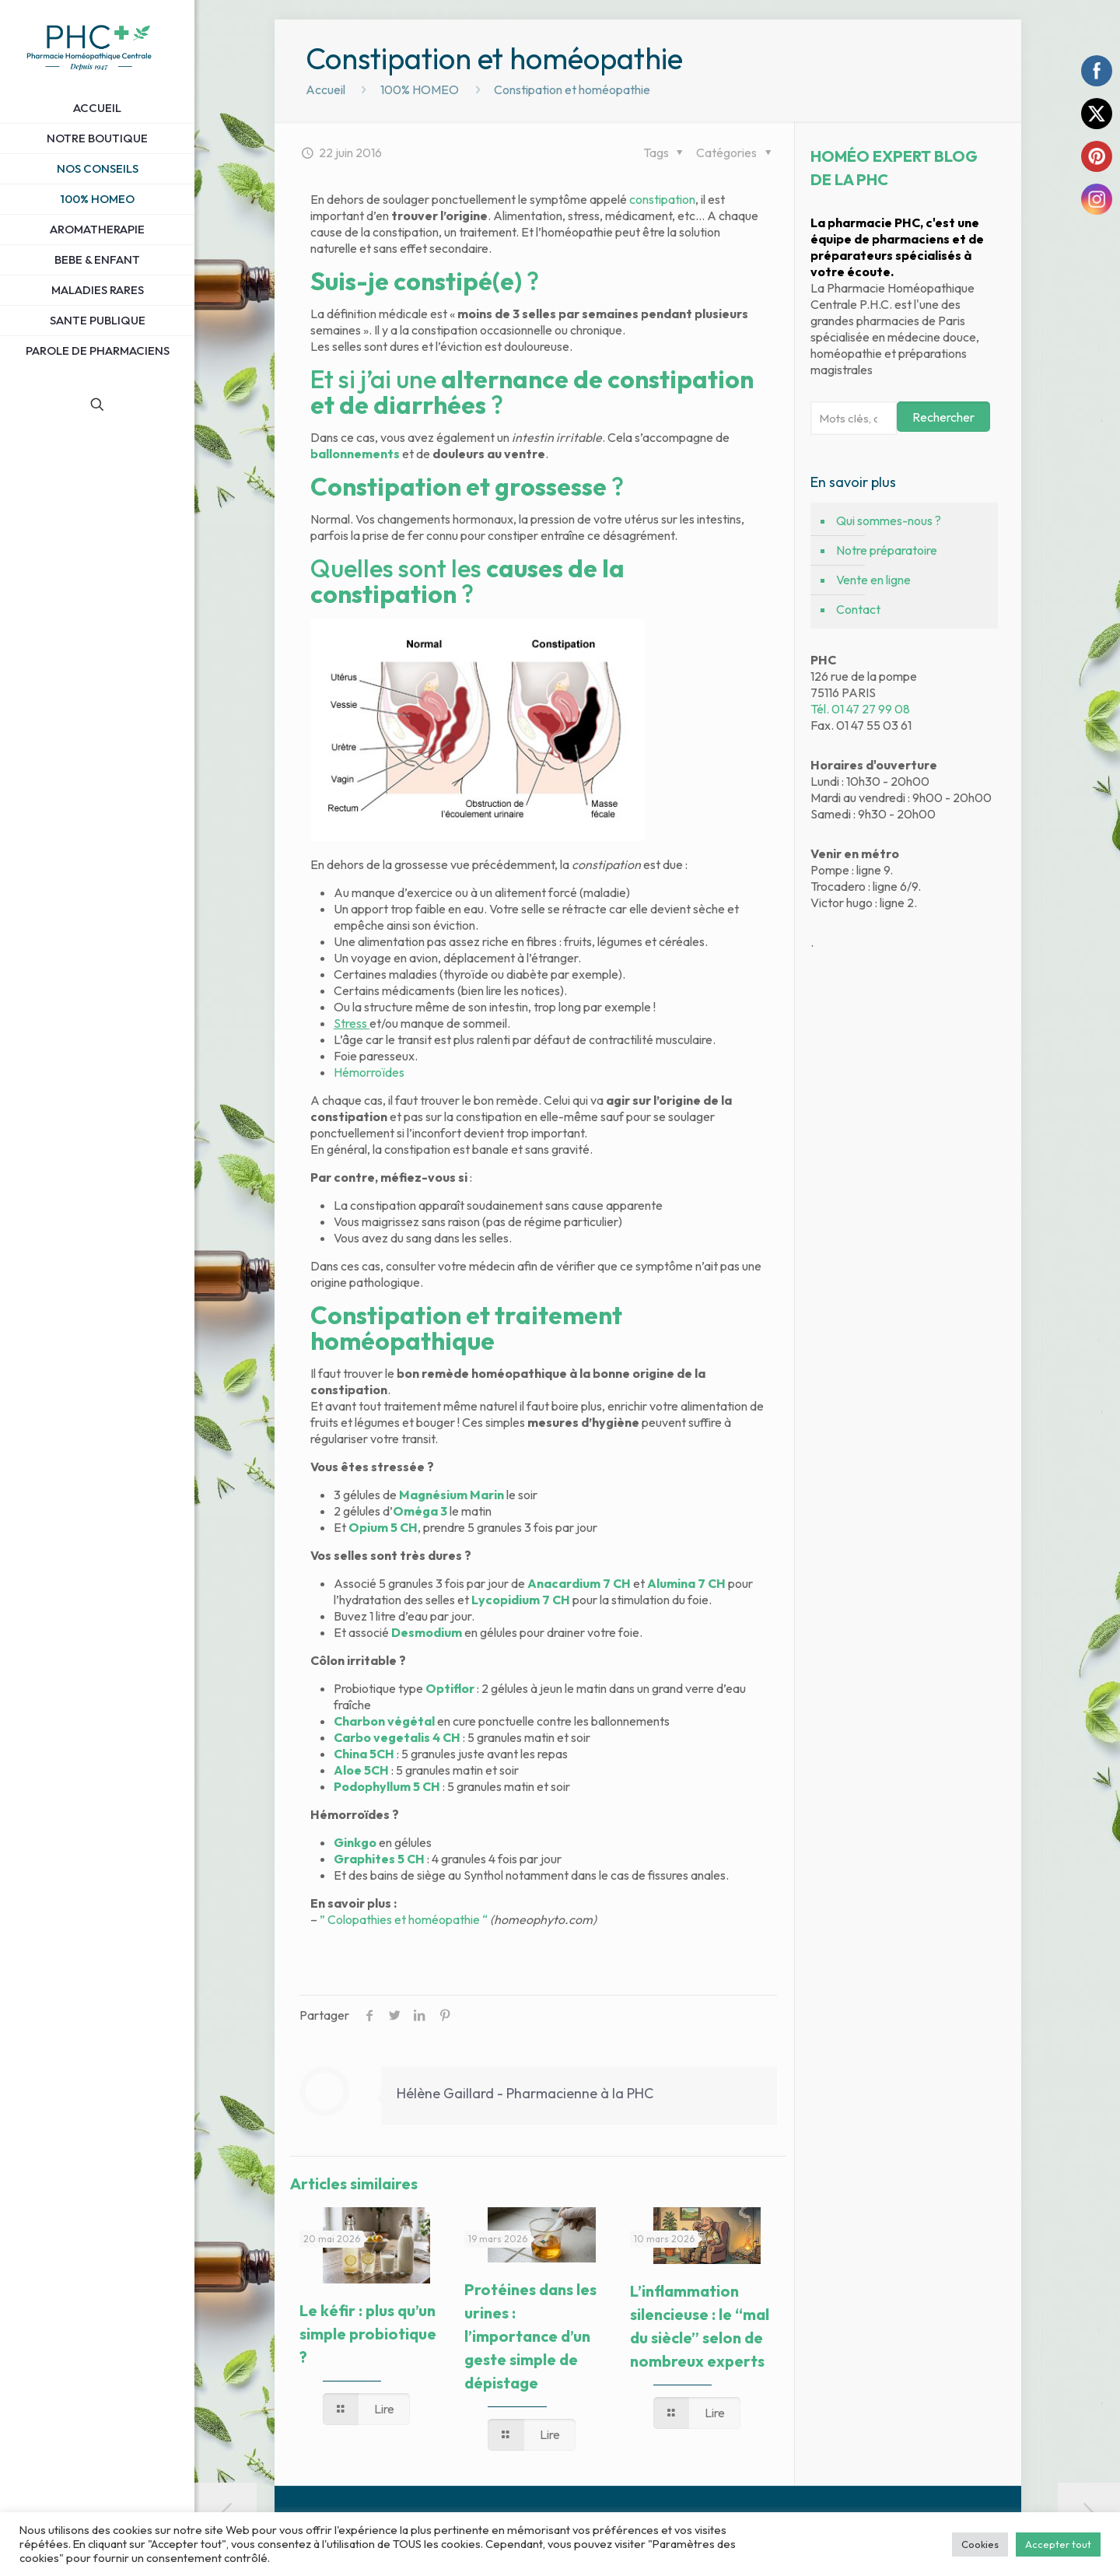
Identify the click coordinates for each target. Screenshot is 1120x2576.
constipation (662, 199)
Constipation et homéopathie (572, 89)
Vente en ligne (873, 579)
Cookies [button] (980, 2544)
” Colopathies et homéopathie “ (404, 1919)
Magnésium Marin (451, 1494)
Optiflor (449, 1688)
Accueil (325, 89)
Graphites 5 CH (379, 1858)
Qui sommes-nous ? (888, 520)
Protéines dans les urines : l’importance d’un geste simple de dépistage (530, 2336)
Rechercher (943, 417)
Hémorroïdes (369, 1072)
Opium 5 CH (383, 1527)
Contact (858, 609)
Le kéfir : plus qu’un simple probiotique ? (367, 2334)
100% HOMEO (419, 89)
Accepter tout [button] (1058, 2544)
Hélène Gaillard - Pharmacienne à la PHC (525, 2093)
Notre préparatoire (886, 550)
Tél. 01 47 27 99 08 (860, 709)
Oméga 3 (420, 1511)
